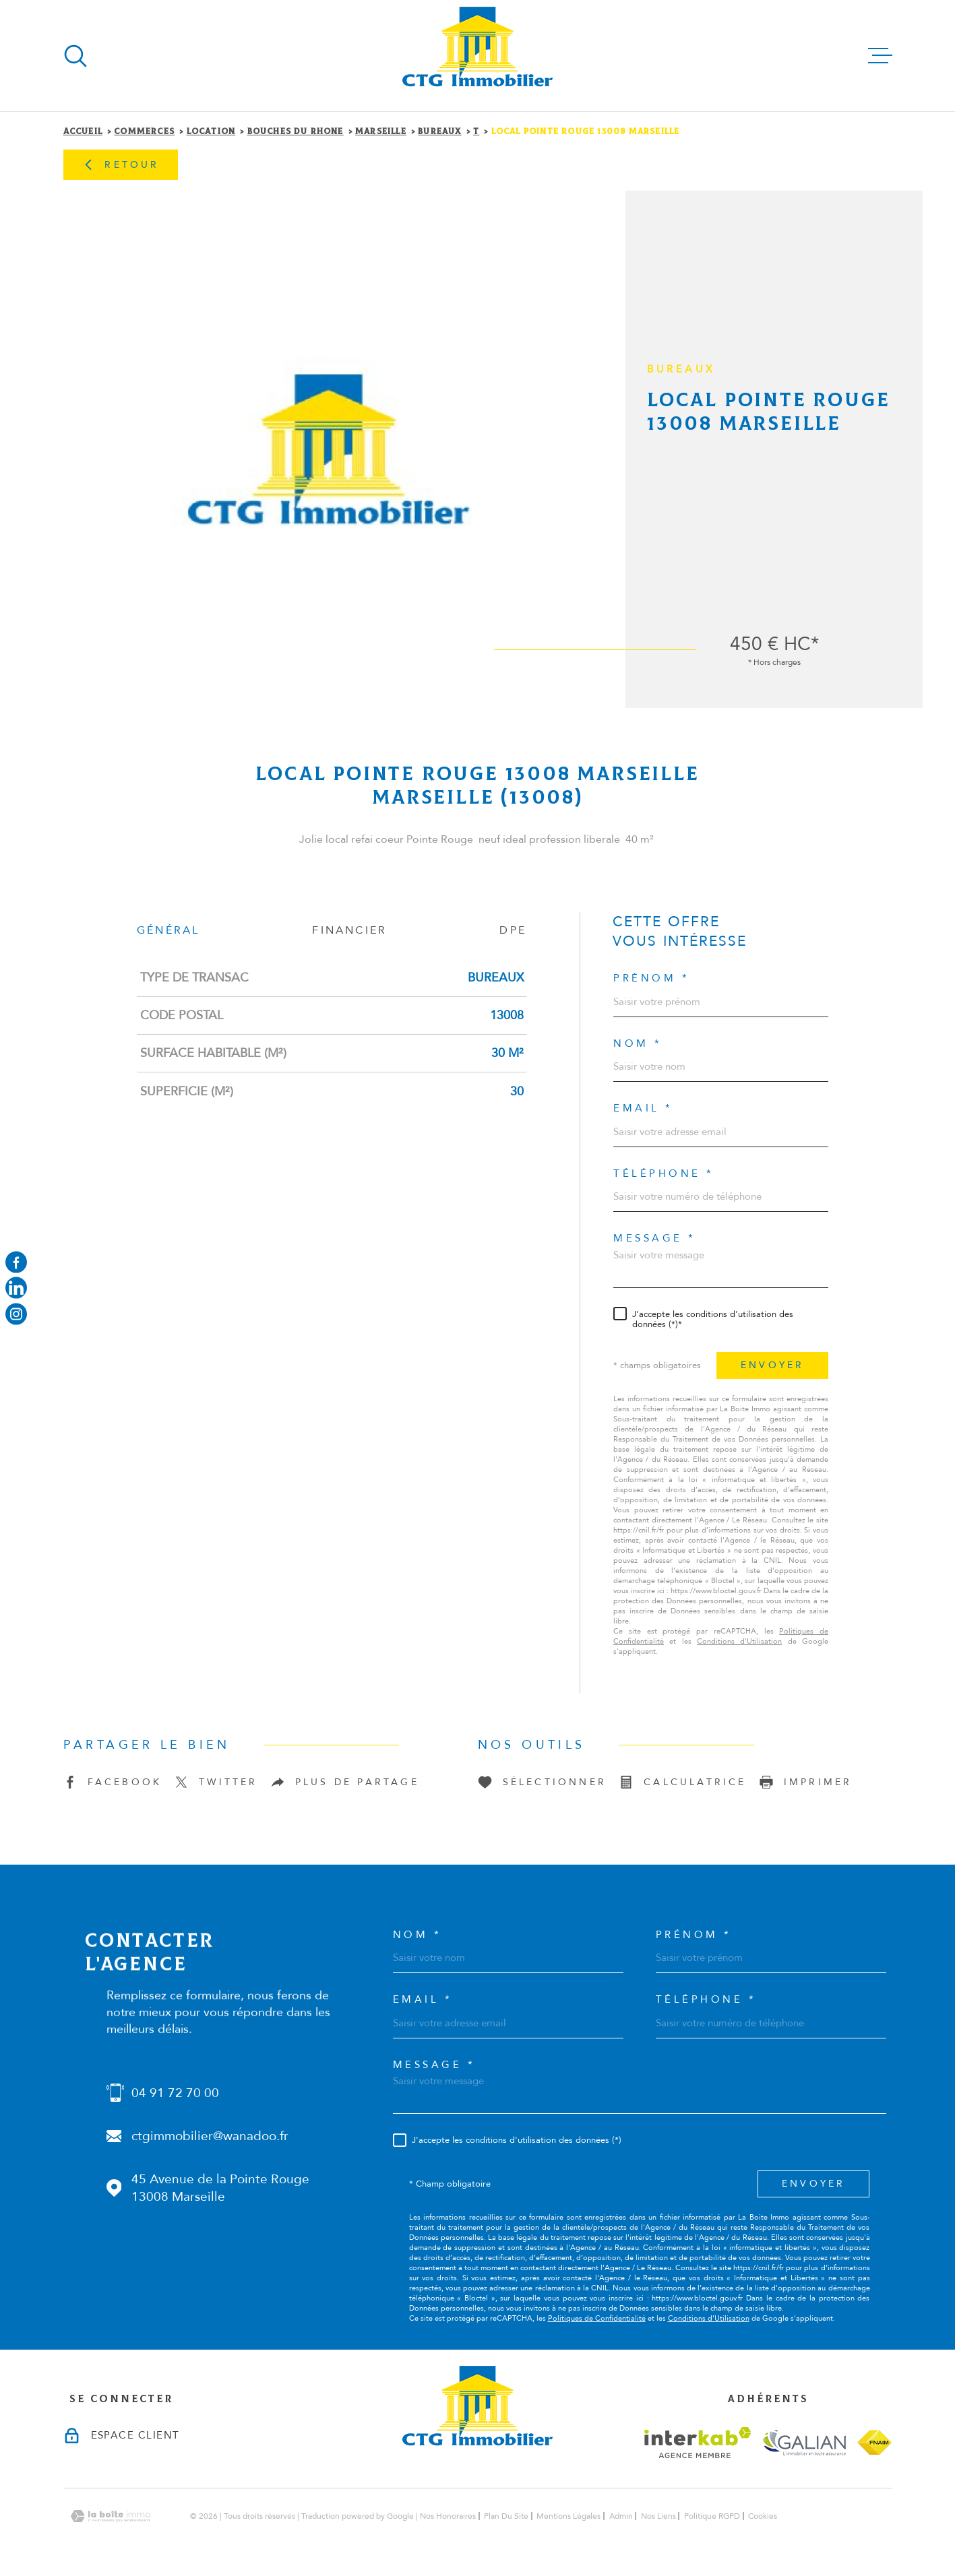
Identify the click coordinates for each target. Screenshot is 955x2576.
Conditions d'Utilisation (739, 1641)
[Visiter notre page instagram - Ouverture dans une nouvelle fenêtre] (16, 1313)
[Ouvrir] (75, 56)
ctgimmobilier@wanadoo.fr (209, 2136)
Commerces (144, 132)
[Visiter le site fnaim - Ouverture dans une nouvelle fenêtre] (874, 2442)
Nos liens (658, 2516)
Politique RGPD (712, 2516)
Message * (654, 1238)
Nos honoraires (448, 2516)
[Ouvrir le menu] (880, 56)
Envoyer (772, 1365)
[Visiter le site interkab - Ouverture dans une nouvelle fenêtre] (697, 2442)
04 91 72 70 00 (175, 2093)
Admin (621, 2516)
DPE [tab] (512, 930)
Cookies (762, 2516)
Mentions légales (568, 2516)
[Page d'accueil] (477, 55)
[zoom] (328, 449)
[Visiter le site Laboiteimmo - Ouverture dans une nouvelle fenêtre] (110, 2516)
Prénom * (651, 978)
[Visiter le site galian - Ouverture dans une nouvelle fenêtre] (804, 2442)
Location (211, 132)
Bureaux (439, 132)
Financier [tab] (349, 930)
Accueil (82, 132)
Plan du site (506, 2516)
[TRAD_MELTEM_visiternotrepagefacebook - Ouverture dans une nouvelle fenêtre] (16, 1262)
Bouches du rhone (295, 132)
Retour (120, 164)
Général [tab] (168, 930)
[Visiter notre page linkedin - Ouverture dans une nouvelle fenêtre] (16, 1288)
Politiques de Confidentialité (597, 2318)
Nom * (638, 1044)
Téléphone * (663, 1174)
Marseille (380, 132)
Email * (643, 1108)
